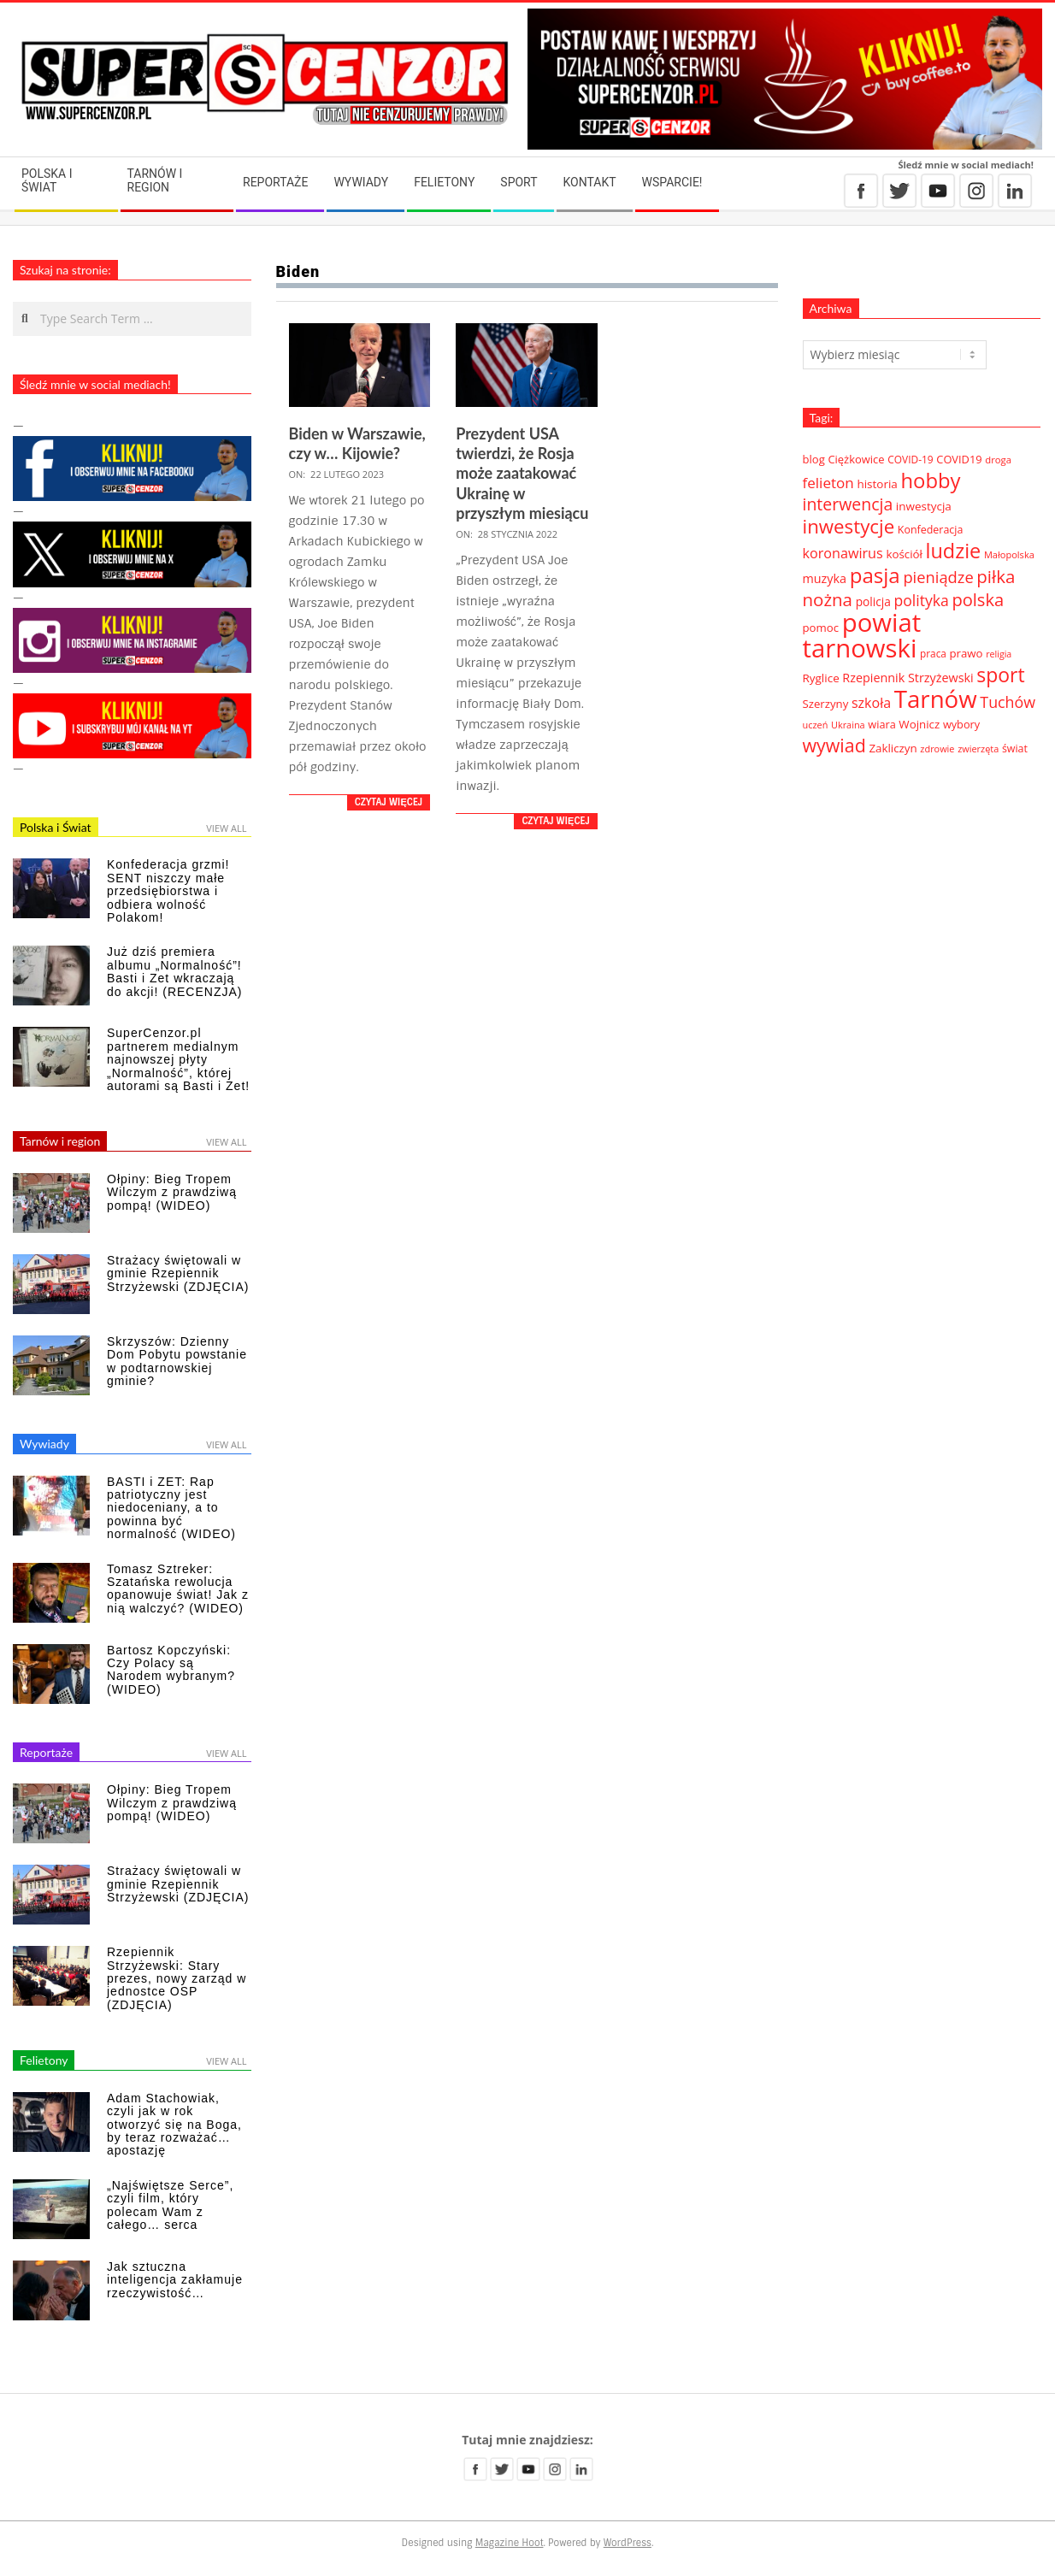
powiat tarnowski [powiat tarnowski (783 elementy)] (862, 635)
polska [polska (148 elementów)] (978, 599)
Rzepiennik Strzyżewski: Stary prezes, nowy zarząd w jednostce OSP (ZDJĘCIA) (176, 1978)
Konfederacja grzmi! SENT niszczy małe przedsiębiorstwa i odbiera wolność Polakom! (168, 891)
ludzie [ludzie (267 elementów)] (953, 550)
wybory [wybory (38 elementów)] (961, 724)
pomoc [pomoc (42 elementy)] (821, 627)
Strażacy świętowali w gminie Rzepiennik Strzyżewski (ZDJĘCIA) (178, 1273)
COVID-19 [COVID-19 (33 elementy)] (910, 459)
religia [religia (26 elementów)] (998, 654)
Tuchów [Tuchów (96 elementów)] (1007, 702)
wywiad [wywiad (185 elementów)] (834, 745)
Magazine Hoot (509, 2543)
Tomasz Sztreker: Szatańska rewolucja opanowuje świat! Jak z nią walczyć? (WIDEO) (178, 1588)
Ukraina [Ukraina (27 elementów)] (848, 724)
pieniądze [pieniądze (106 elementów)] (938, 576)
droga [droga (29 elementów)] (998, 459)
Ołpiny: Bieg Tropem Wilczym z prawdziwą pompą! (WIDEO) (172, 1192)
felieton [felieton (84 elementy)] (828, 482)
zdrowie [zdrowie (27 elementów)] (937, 748)
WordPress (627, 2543)
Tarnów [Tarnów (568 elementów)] (935, 698)
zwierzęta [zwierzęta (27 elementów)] (978, 748)
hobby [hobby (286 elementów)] (930, 480)
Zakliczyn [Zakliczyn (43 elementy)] (892, 748)
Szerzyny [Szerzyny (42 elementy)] (826, 703)
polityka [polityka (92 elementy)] (921, 600)
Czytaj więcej (388, 802)
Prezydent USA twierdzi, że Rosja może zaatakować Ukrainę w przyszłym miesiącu (522, 473)
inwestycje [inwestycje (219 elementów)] (849, 526)
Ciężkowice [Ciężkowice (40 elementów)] (856, 459)
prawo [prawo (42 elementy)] (965, 653)
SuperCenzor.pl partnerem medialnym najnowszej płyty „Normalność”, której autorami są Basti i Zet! (178, 1059)
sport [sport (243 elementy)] (1000, 674)
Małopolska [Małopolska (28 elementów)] (1009, 554)
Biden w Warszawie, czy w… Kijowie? (357, 443)
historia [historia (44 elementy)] (877, 484)
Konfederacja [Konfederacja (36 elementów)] (931, 529)
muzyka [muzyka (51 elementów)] (825, 578)
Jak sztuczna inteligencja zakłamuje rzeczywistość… (175, 2280)
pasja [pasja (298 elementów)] (875, 575)
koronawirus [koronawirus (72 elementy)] (843, 553)
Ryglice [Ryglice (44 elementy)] (821, 678)
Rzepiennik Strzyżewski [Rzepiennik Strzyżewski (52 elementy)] (907, 677)
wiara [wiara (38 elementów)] (881, 724)
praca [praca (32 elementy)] (933, 653)
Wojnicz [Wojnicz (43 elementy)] (919, 724)
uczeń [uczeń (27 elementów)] (815, 724)
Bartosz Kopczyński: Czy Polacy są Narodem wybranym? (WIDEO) (171, 1669)
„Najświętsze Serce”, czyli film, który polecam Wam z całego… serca (170, 2204)
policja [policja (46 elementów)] (873, 601)
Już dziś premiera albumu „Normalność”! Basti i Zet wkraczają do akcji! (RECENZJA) (174, 971)
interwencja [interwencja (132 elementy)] (848, 504)
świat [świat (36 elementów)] (1015, 748)
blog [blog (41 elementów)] (814, 459)
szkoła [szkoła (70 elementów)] (871, 702)
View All (226, 828)
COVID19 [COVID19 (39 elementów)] (958, 459)
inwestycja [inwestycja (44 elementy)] (924, 506)
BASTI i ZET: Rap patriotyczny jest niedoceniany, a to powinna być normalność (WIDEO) (171, 1508)
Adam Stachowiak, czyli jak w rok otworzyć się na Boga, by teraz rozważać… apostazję (174, 2124)
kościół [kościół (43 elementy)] (904, 554)
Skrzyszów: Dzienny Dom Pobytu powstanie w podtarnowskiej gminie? (177, 1361)
